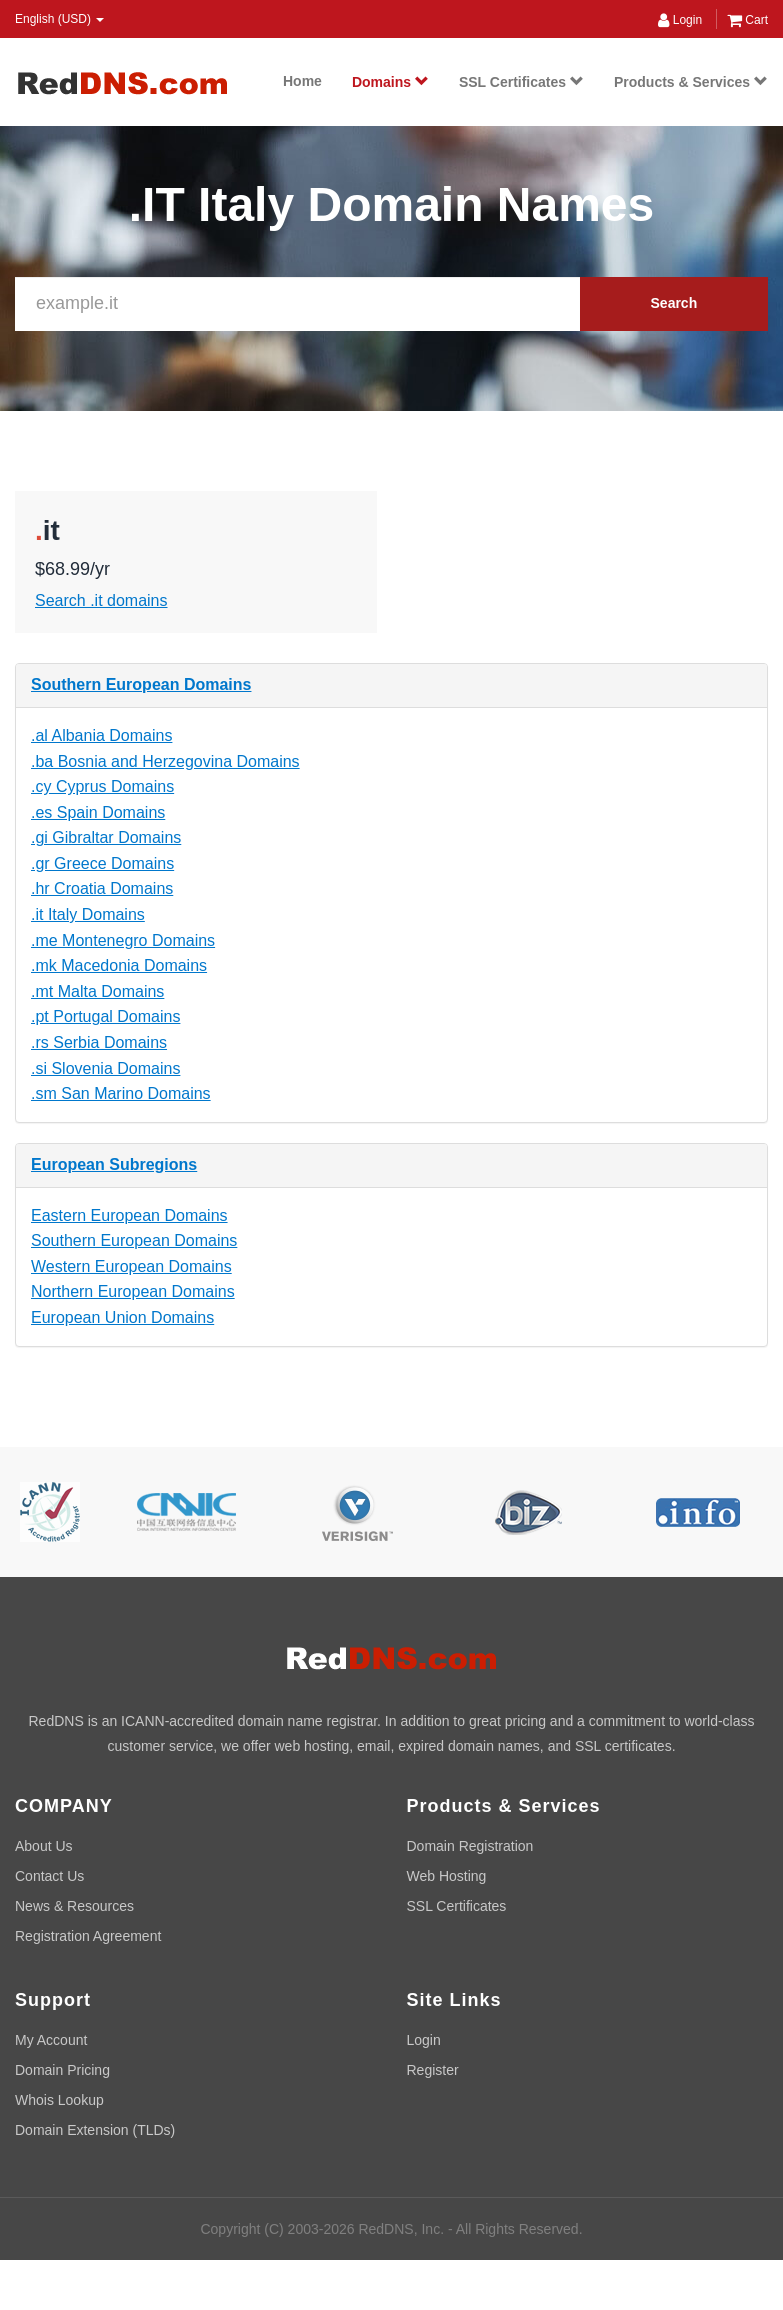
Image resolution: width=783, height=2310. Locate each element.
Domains (390, 82)
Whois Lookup (59, 2100)
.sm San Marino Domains (121, 1093)
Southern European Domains (141, 684)
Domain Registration (470, 1846)
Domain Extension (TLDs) (95, 2130)
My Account (51, 2040)
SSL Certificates (521, 82)
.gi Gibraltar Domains (106, 837)
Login (680, 20)
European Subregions (114, 1164)
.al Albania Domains (101, 735)
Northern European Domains (133, 1291)
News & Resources (74, 1906)
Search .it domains (101, 600)
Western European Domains (131, 1266)
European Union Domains (122, 1317)
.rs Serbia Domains (99, 1042)
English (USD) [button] (59, 19)
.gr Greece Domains (102, 863)
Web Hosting (447, 1876)
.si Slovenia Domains (105, 1068)
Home (302, 81)
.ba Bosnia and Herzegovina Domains (165, 761)
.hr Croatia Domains (102, 888)
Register (433, 2070)
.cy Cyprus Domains (102, 786)
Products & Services (691, 82)
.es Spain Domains (98, 812)
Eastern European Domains (129, 1215)
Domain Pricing (62, 2070)
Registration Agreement (88, 1936)
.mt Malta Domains (97, 991)
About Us (44, 1846)
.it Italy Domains (88, 914)
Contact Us (49, 1876)
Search (674, 303)
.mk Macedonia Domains (119, 965)
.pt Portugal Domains (105, 1016)
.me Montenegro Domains (123, 940)
